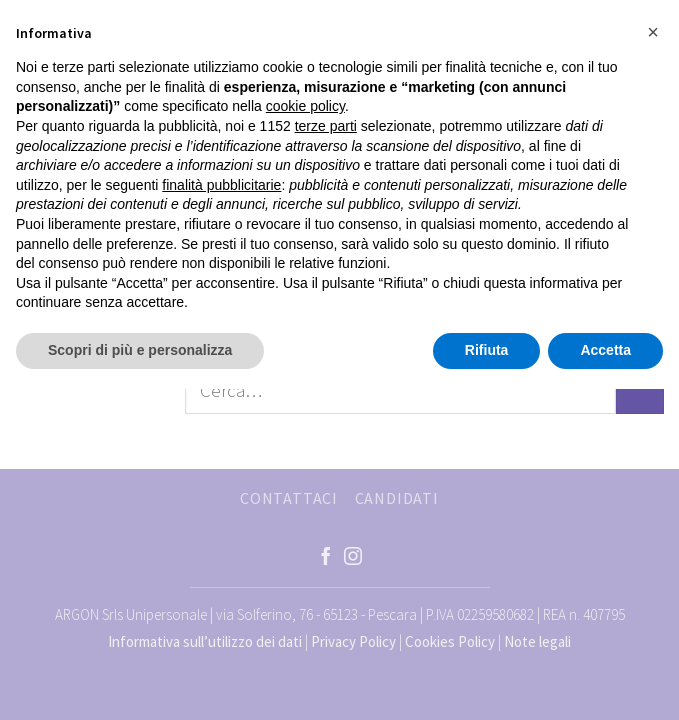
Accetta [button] (605, 350)
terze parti (326, 126)
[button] (653, 32)
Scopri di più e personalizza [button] (140, 350)
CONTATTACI (289, 498)
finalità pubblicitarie (221, 185)
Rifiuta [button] (487, 350)
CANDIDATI (397, 498)
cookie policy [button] (305, 106)
